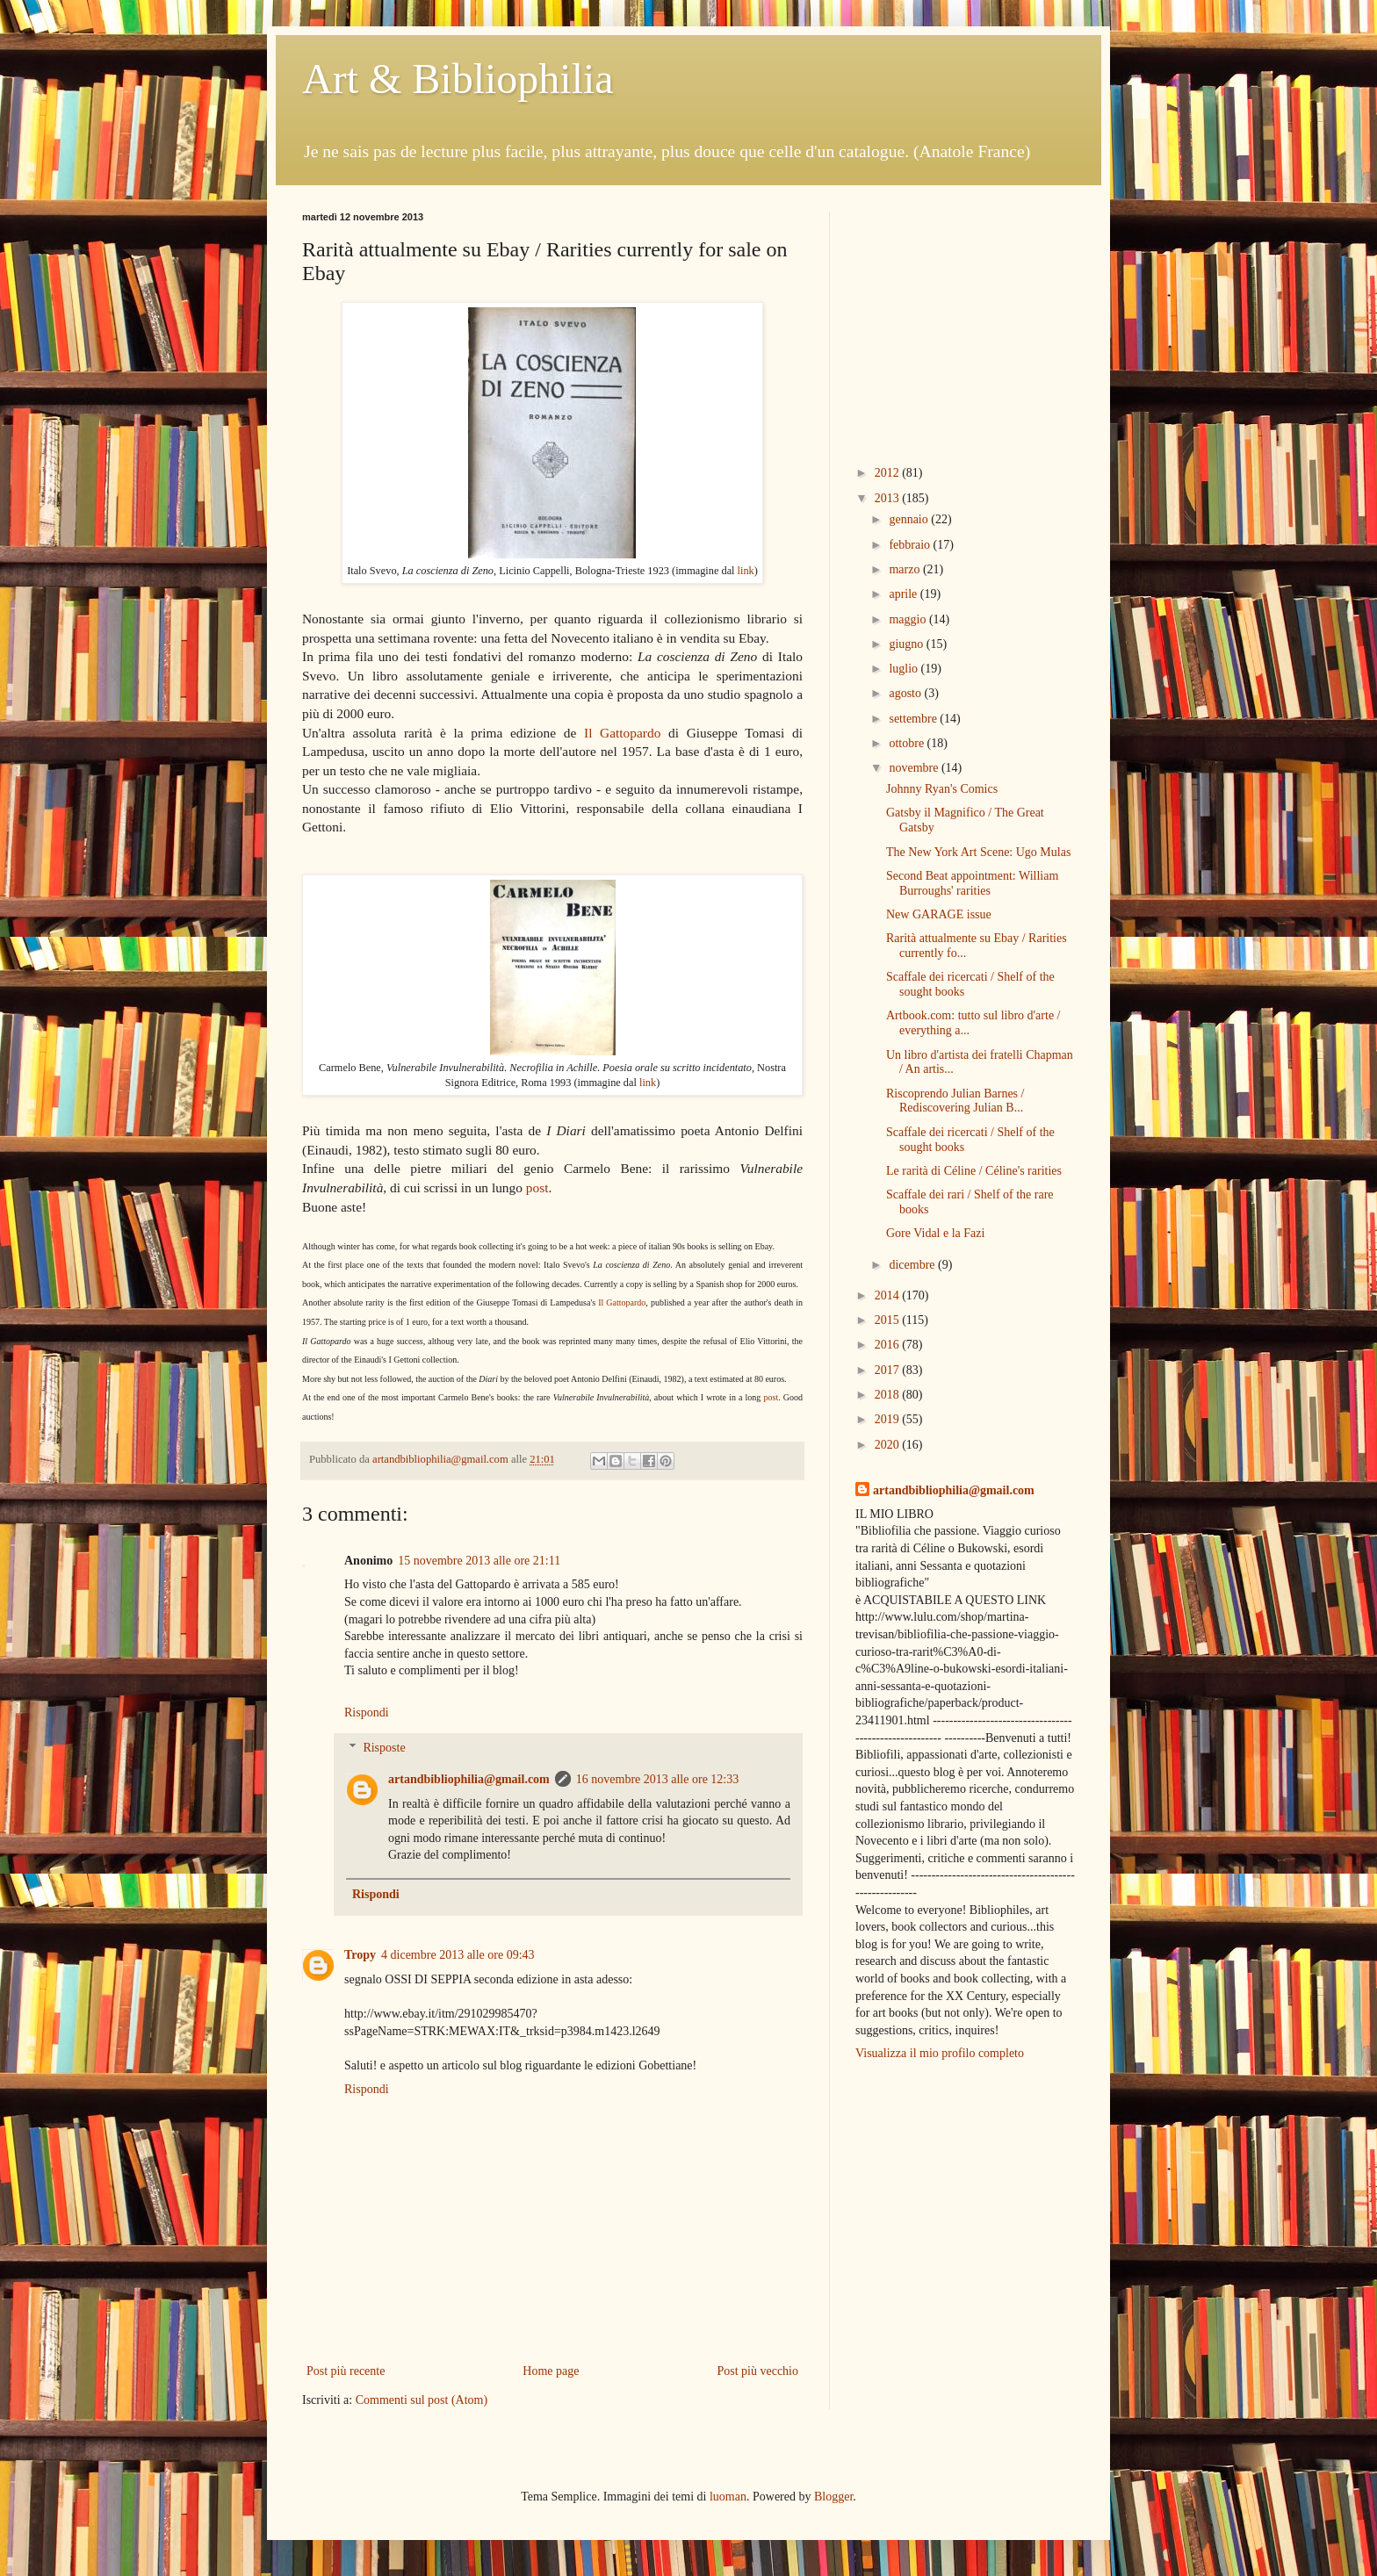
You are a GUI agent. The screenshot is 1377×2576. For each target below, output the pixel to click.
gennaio (910, 519)
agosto (906, 693)
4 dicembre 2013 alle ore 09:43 (458, 1954)
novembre (915, 767)
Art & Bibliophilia (458, 78)
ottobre (907, 743)
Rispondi (366, 1712)
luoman (728, 2496)
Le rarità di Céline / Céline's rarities (974, 1170)
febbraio (911, 544)
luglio (904, 668)
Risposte (384, 1747)
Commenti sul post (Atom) (422, 2400)
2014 (889, 1295)
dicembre (913, 1264)
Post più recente (345, 2371)
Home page (551, 2371)
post (537, 1187)
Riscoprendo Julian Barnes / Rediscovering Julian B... (955, 1101)
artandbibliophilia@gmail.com (469, 1779)
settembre (914, 718)
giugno (907, 644)
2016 (889, 1344)
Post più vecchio (757, 2371)
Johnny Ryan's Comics (942, 788)
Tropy (360, 1954)
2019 (889, 1419)
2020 (889, 1444)
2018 (889, 1394)
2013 (889, 498)
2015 (889, 1320)
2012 (889, 472)
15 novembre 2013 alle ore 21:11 (479, 1560)
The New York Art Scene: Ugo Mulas (978, 852)
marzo (905, 569)
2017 (889, 1370)
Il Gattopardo (622, 732)
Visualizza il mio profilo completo (939, 2053)
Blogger (833, 2496)
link (746, 571)
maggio (909, 619)
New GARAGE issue (938, 914)
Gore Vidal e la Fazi (935, 1233)
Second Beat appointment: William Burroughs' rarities (972, 883)
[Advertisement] (965, 321)
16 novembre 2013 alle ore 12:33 (657, 1779)
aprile (904, 594)
